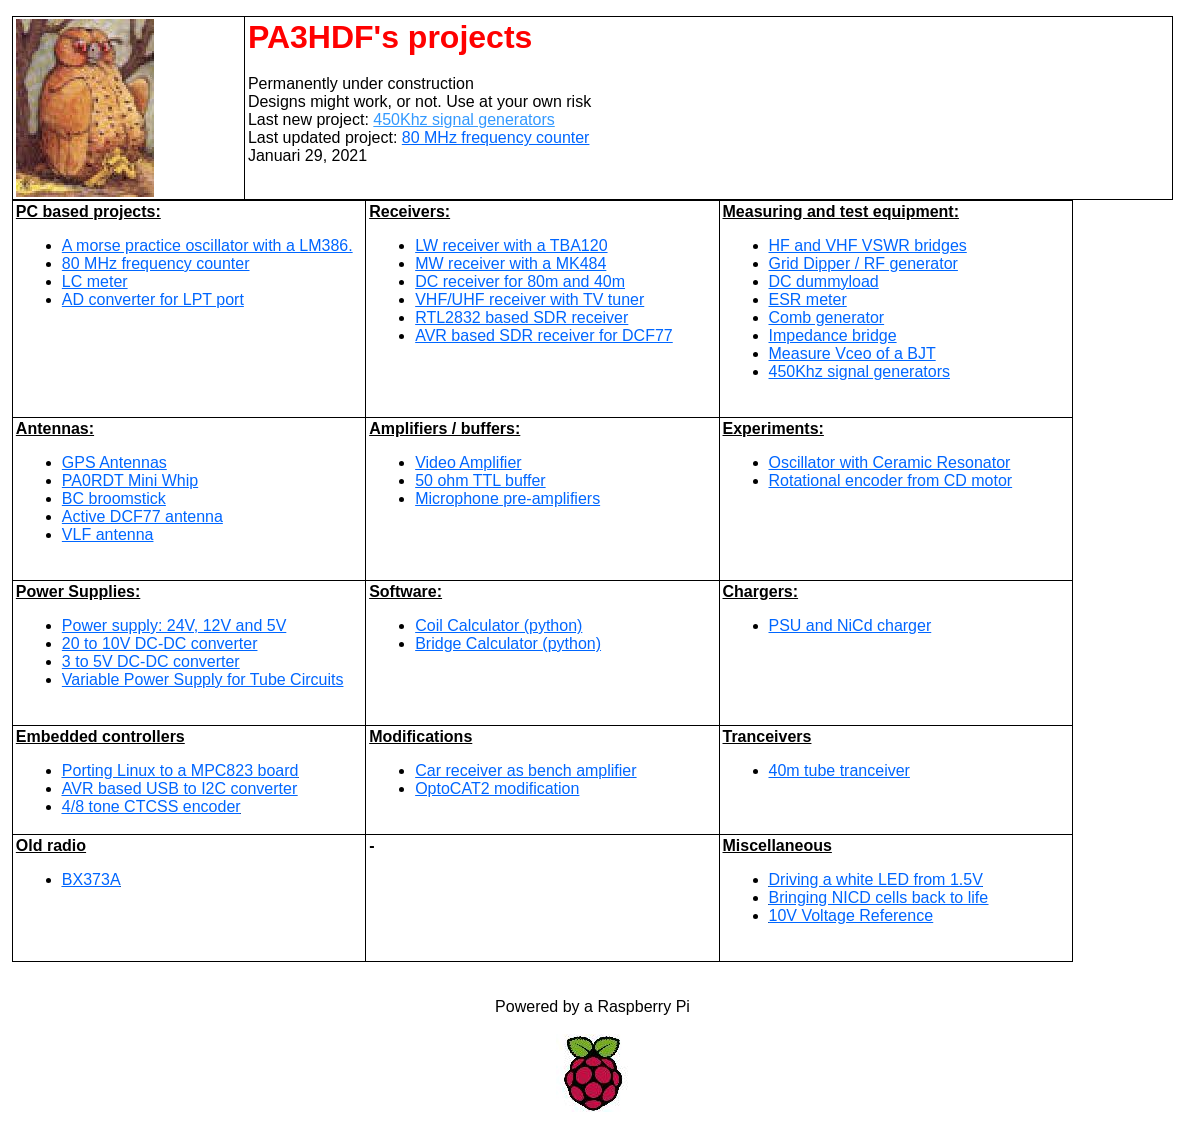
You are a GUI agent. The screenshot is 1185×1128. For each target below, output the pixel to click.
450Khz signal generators (463, 119)
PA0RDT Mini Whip (130, 480)
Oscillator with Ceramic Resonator (890, 462)
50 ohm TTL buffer (480, 480)
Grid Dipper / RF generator (863, 263)
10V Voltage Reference (851, 915)
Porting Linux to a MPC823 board (180, 770)
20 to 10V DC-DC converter (160, 643)
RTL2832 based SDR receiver (521, 317)
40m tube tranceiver (839, 770)
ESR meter (808, 299)
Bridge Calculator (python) (508, 643)
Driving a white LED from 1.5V (876, 879)
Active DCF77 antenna (142, 516)
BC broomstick (114, 498)
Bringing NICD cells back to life (879, 897)
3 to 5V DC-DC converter (151, 661)
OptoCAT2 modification (497, 788)
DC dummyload (824, 281)
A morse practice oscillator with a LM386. (207, 245)
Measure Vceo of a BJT (852, 353)
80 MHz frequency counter (496, 137)
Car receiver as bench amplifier (525, 770)
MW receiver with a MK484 (510, 263)
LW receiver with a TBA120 (511, 245)
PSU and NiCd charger (850, 625)
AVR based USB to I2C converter (179, 788)
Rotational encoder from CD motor (891, 480)
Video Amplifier (468, 462)
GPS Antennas (114, 462)
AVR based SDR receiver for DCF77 (544, 335)
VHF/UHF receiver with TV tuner (529, 299)
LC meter (95, 281)
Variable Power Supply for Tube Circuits (203, 679)
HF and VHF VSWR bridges (868, 245)
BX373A (91, 879)
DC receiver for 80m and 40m (520, 281)
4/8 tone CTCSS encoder (151, 806)
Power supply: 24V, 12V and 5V (174, 625)
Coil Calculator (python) (498, 625)
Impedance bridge (833, 335)
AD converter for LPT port (153, 299)
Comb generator (827, 317)
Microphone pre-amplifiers (507, 498)
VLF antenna (108, 534)
